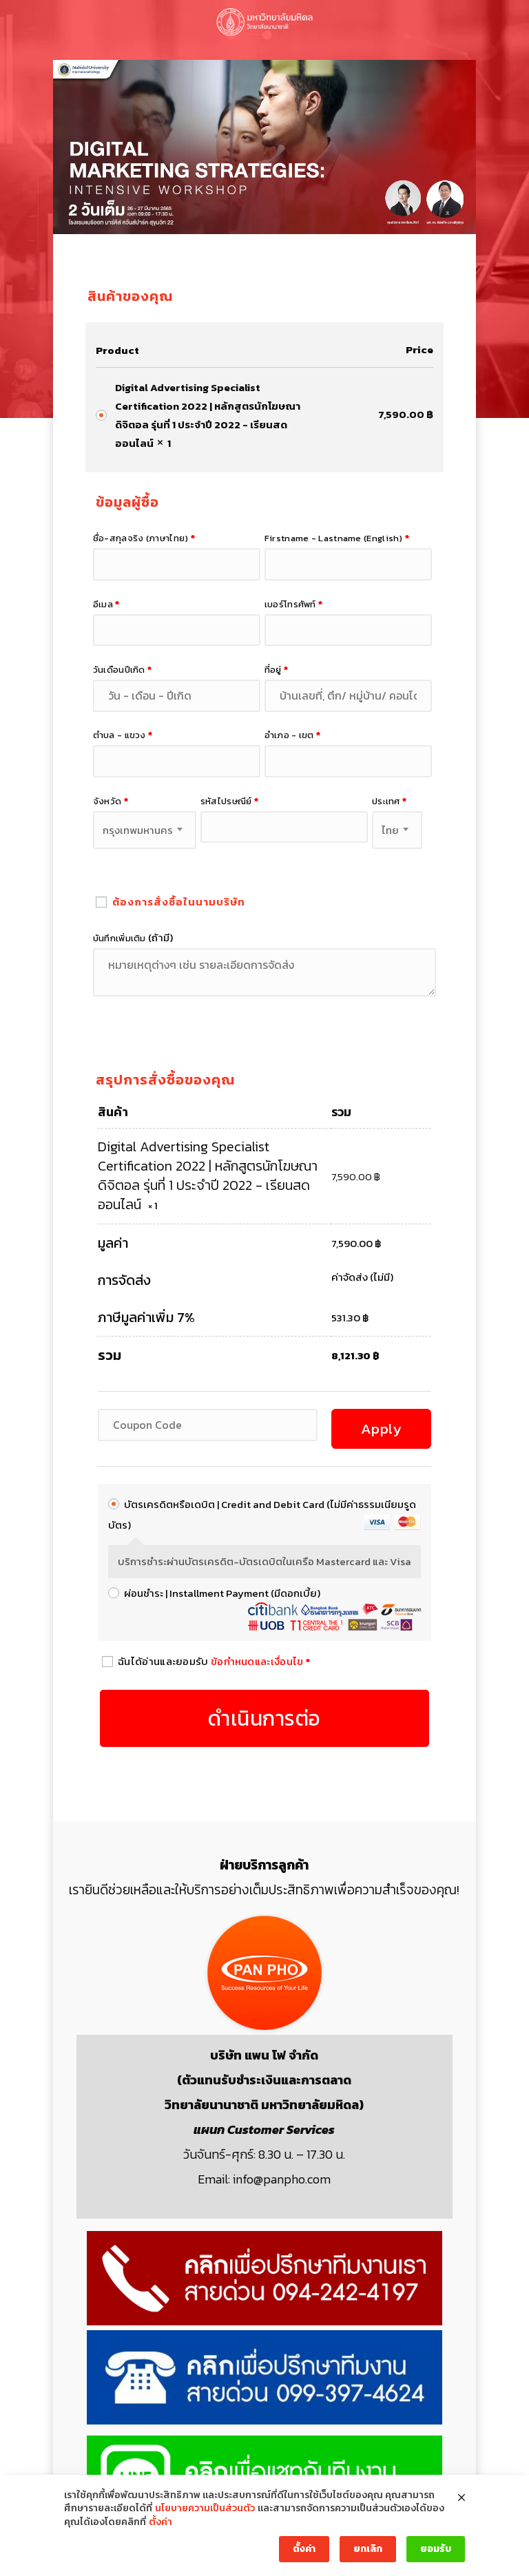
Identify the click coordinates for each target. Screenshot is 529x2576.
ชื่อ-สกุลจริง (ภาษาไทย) (144, 538)
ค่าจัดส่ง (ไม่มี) (362, 1277)
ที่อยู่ (276, 669)
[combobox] (144, 830)
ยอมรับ (435, 2549)
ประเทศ (389, 801)
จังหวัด (110, 801)
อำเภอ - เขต (292, 735)
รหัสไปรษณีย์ (229, 801)
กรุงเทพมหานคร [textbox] (138, 830)
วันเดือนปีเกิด (122, 669)
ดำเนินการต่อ (264, 1718)
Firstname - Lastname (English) (337, 538)
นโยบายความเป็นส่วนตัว (205, 2508)
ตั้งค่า (160, 2522)
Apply (381, 1428)
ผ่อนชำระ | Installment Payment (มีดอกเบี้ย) (222, 1593)
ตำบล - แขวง (123, 735)
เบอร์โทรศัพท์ (293, 604)
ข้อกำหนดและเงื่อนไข (257, 1661)
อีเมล (106, 604)
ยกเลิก (367, 2549)
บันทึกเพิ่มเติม (133, 938)
